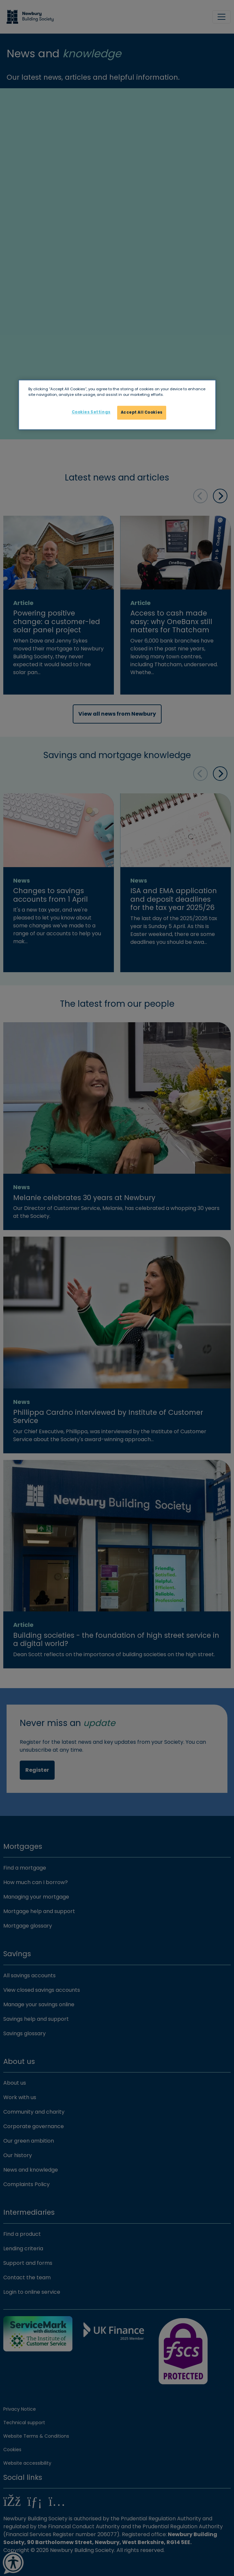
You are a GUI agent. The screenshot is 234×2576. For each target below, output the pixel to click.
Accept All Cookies (142, 412)
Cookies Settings (91, 412)
